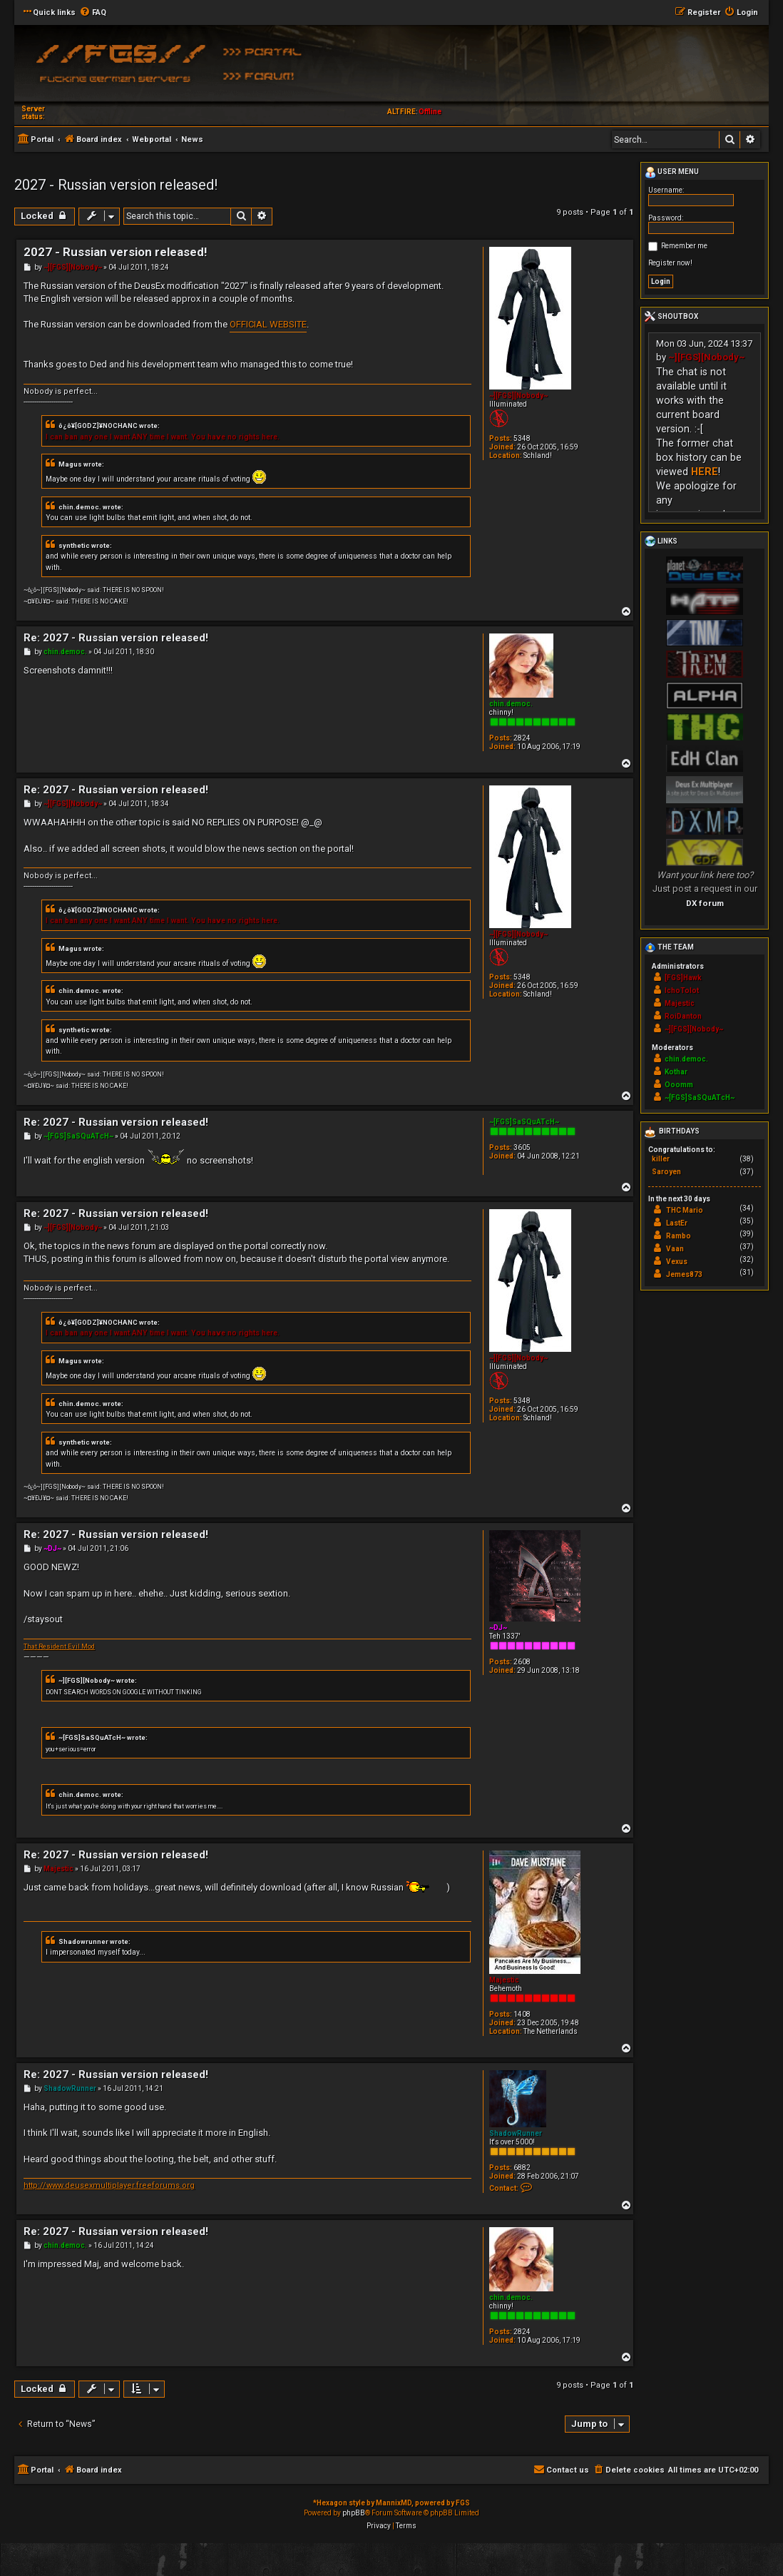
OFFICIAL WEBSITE (268, 324)
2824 (522, 738)
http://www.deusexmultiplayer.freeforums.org (109, 2185)
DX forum (705, 903)
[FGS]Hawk (683, 978)
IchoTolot (682, 990)
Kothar (676, 1072)
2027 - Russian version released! (116, 184)
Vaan (675, 1249)
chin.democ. (511, 704)
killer (661, 1159)
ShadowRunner (515, 2133)
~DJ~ (498, 1627)
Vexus (676, 1262)
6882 (522, 2168)
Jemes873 (684, 1274)
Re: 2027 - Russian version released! (116, 637)
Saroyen (666, 1172)
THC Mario (684, 1210)
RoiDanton (683, 1016)
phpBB (353, 2513)
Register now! (670, 263)
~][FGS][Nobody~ (518, 395)
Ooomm (679, 1085)
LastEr (676, 1223)
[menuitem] (92, 12)
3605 (522, 1147)
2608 (522, 1662)
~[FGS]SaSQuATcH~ (524, 1122)
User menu (672, 172)
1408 (522, 2014)
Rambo (678, 1236)
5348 (522, 438)
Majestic (504, 1980)
